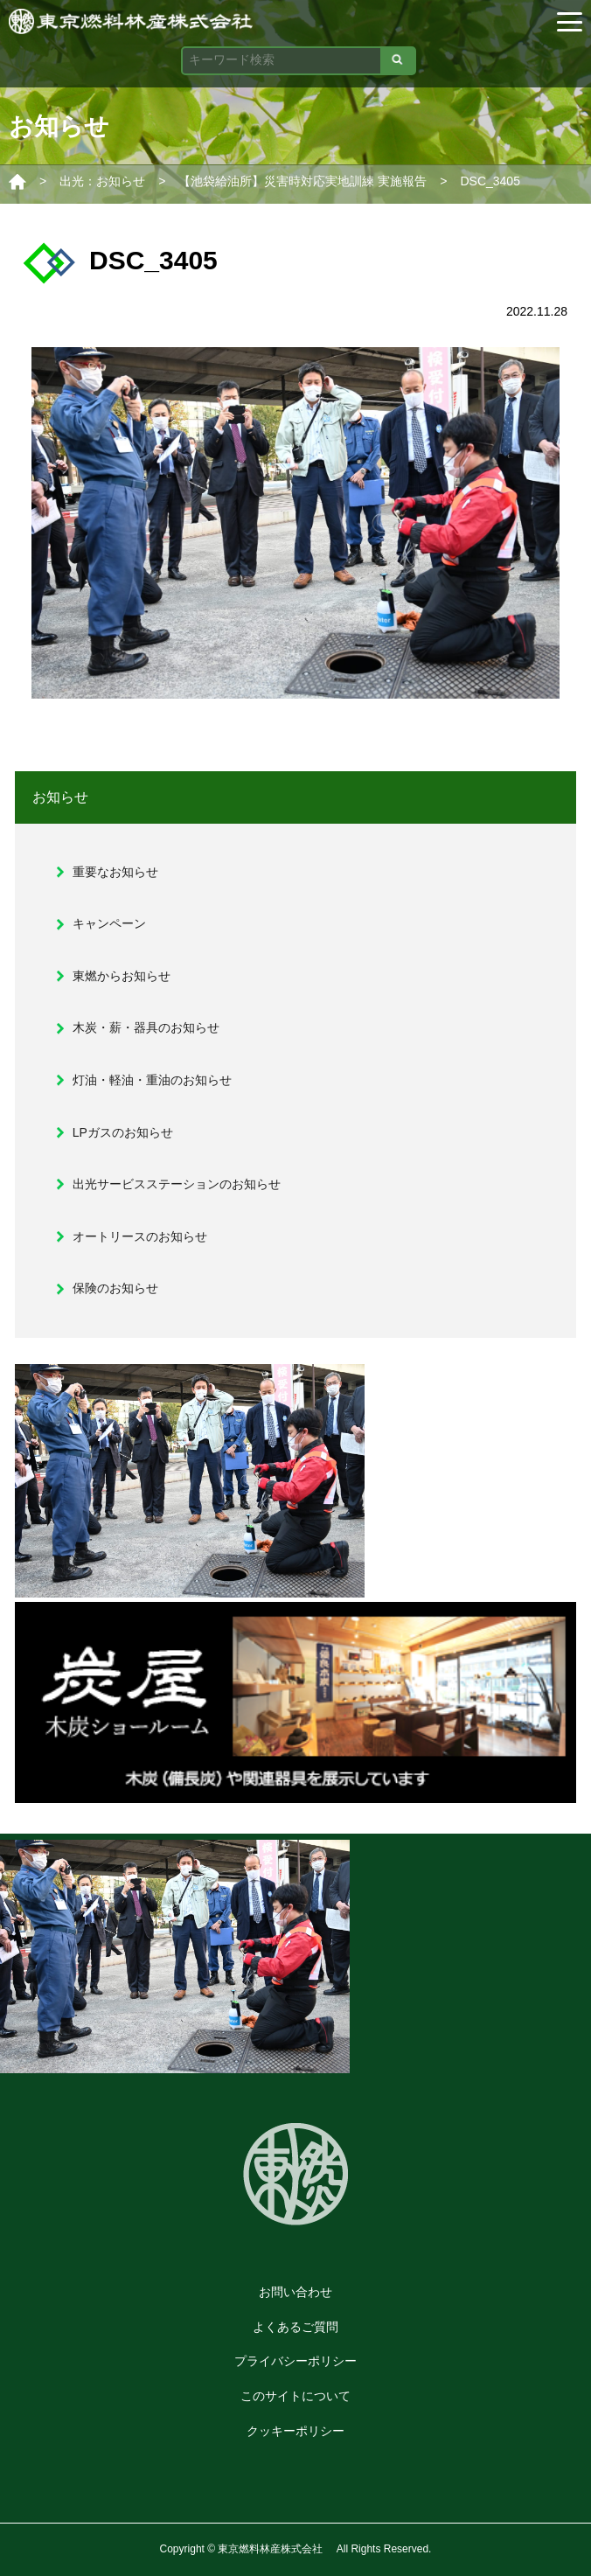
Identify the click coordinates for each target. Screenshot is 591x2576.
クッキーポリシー (295, 2431)
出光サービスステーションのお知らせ (177, 1184)
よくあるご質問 (295, 2327)
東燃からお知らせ (121, 976)
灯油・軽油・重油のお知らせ (152, 1080)
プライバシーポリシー (295, 2361)
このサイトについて (295, 2396)
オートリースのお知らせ (140, 1236)
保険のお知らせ (115, 1288)
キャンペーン (109, 923)
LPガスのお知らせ (123, 1132)
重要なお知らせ (115, 872)
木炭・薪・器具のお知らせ (146, 1027)
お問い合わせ (295, 2292)
